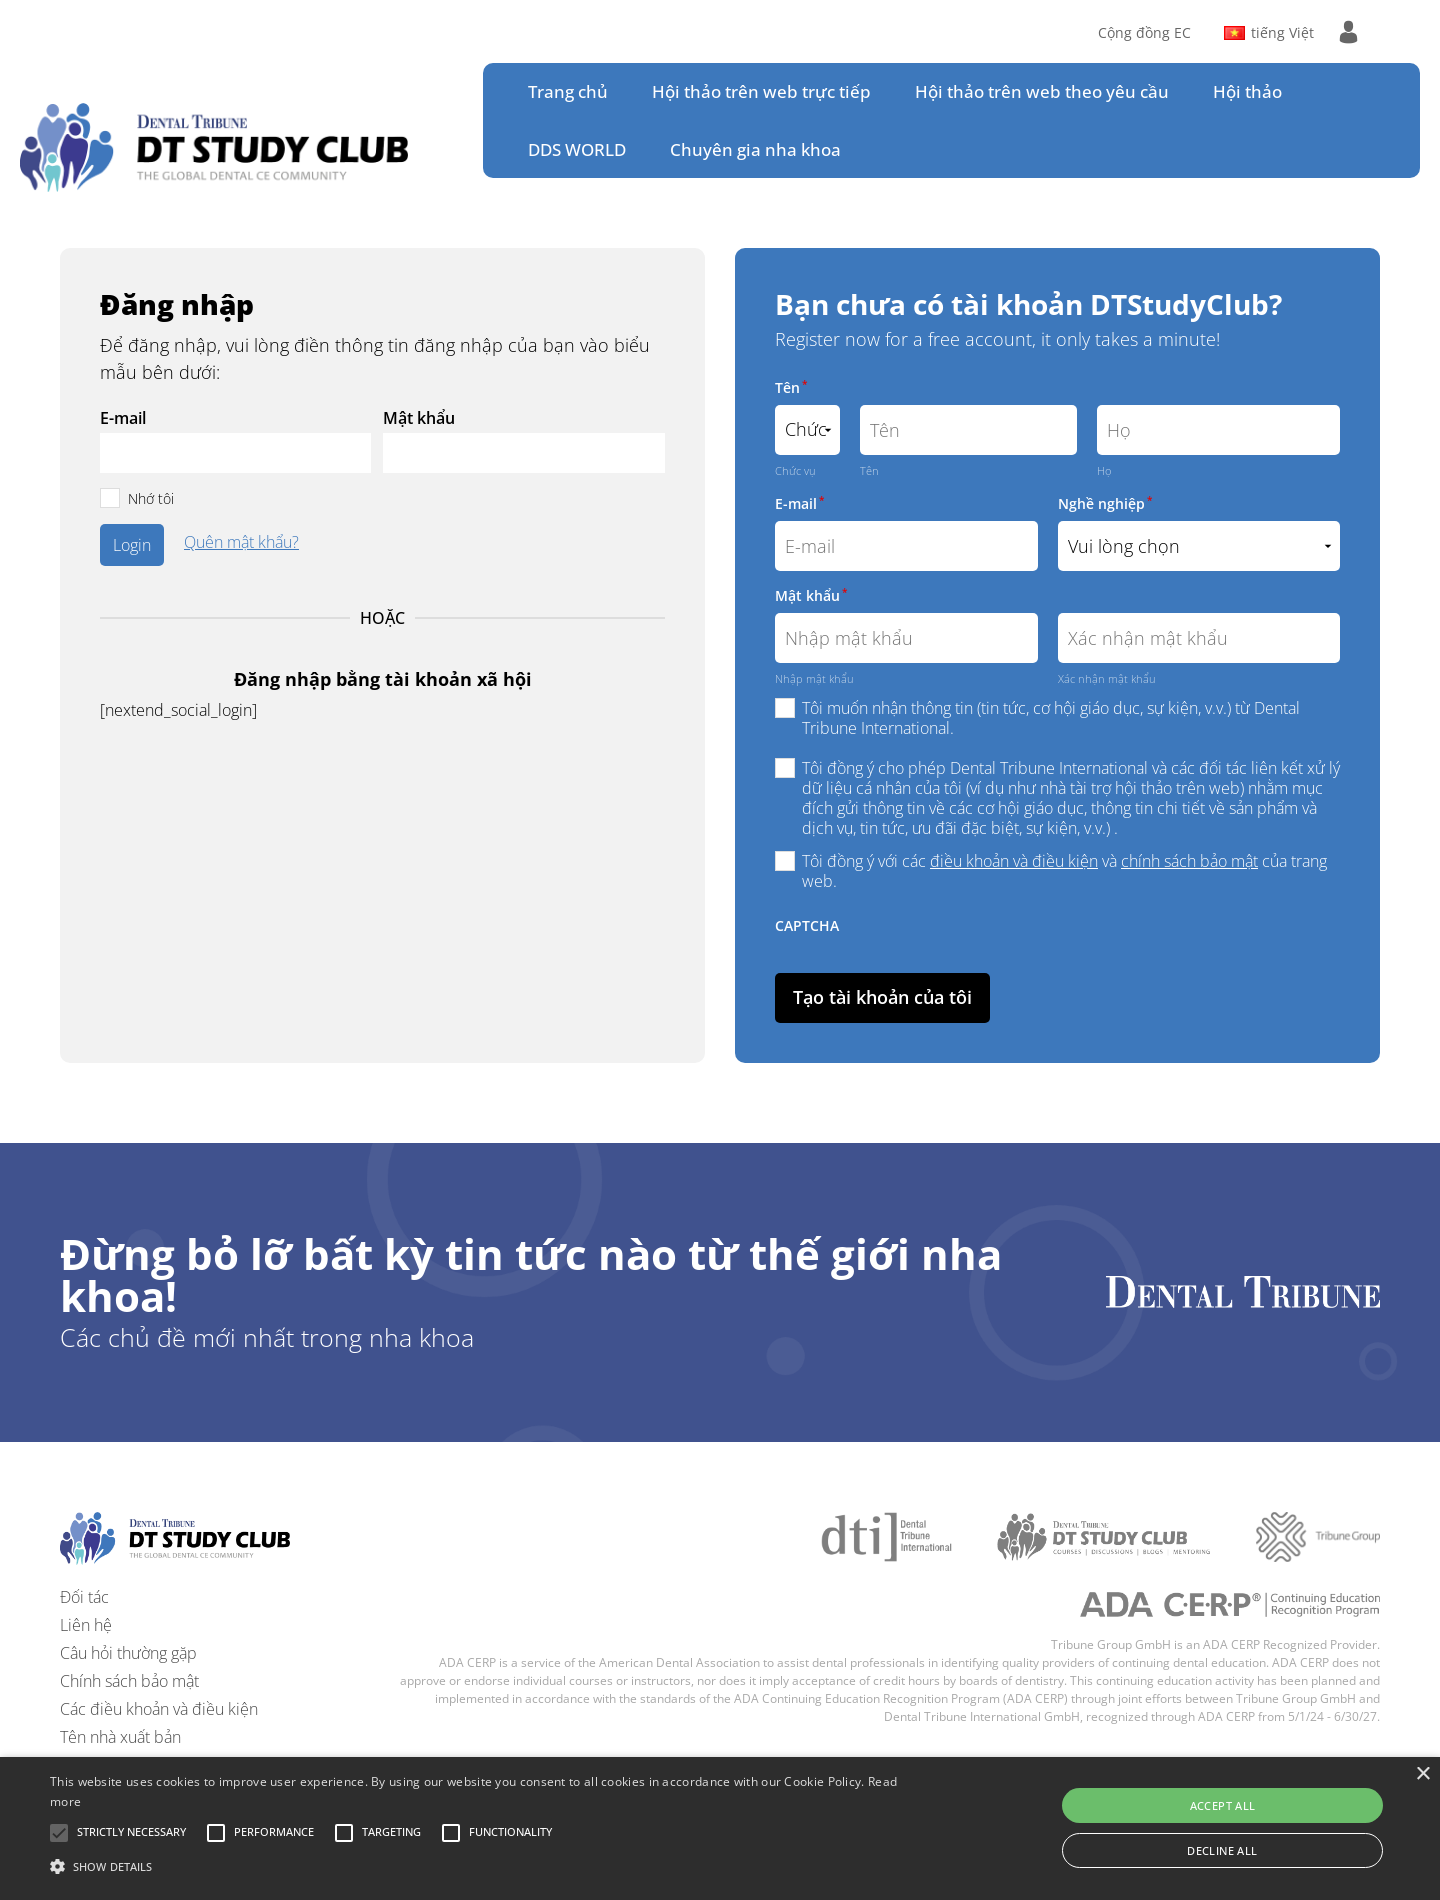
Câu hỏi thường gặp (128, 1653)
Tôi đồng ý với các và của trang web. (1064, 871)
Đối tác (84, 1597)
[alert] (720, 1828)
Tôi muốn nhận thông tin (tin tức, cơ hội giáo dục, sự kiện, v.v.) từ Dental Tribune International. (1051, 718)
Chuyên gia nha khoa (755, 149)
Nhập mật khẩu (814, 678)
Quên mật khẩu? (241, 543)
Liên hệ (86, 1625)
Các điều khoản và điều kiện (159, 1709)
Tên (791, 387)
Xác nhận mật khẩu (1107, 678)
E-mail (123, 418)
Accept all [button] (1223, 1805)
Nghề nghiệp (1105, 503)
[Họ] (1218, 430)
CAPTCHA (807, 925)
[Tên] (968, 430)
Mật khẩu (419, 418)
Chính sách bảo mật (129, 1681)
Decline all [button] (1222, 1850)
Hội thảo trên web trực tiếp (761, 91)
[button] (131, 1833)
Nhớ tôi (151, 498)
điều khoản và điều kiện (1014, 861)
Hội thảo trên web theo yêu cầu (1042, 91)
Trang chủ (568, 91)
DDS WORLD (577, 149)
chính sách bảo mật (1189, 861)
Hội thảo (1247, 91)
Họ (1104, 470)
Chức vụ (795, 470)
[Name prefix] (807, 430)
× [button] (1422, 1774)
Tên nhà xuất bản (120, 1737)
